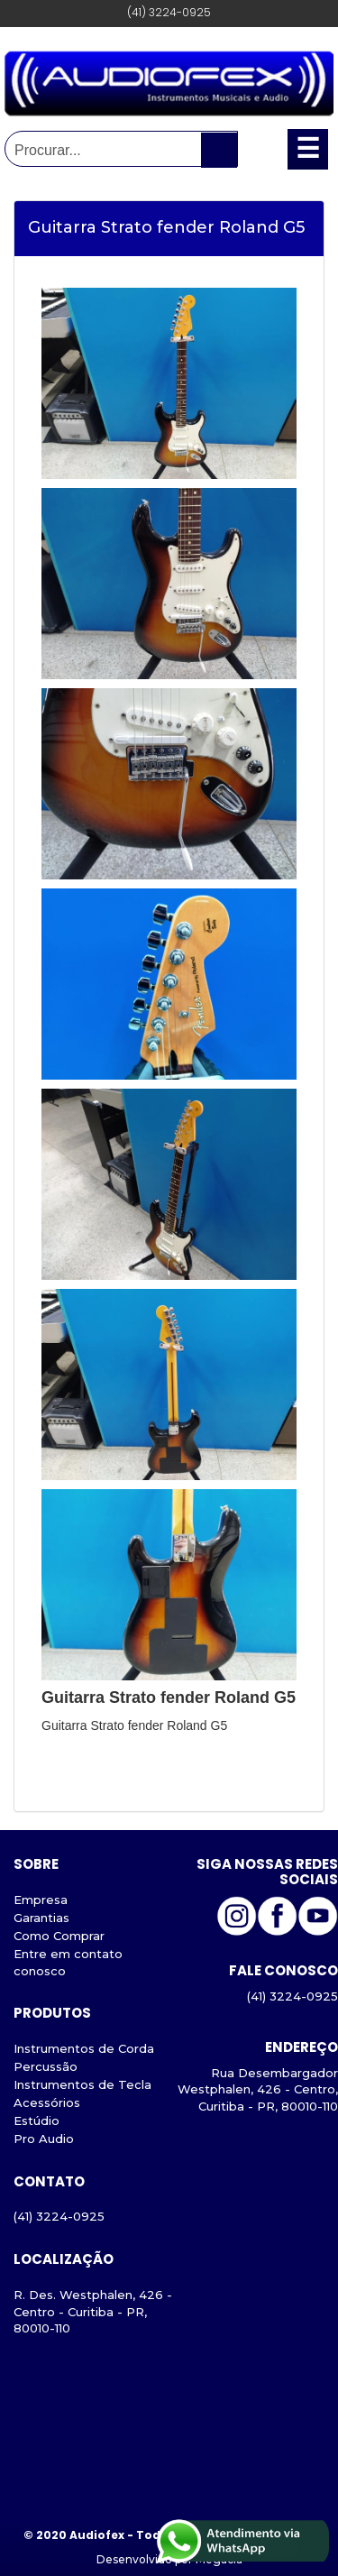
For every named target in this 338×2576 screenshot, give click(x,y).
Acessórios (47, 2102)
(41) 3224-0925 (59, 2216)
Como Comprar (59, 1935)
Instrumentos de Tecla (82, 2084)
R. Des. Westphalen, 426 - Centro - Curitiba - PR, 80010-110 (93, 2311)
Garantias (41, 1917)
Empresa (41, 1899)
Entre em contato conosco (68, 1962)
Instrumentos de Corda (84, 2048)
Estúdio (36, 2120)
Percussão (46, 2066)
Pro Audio (44, 2138)
